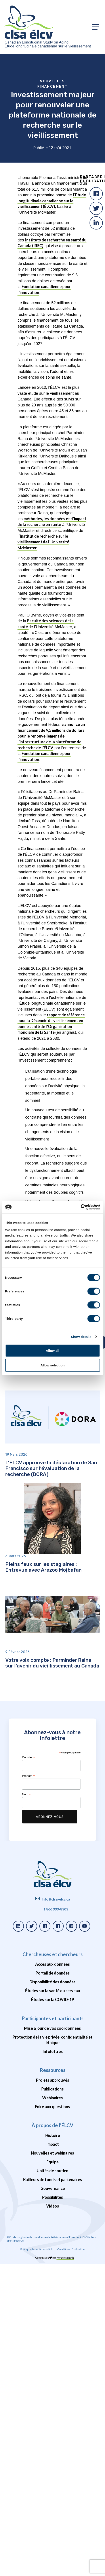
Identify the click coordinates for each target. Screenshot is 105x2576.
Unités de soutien (52, 2170)
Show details (81, 1336)
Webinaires (52, 2097)
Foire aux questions (52, 2106)
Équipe (52, 2161)
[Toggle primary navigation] (96, 27)
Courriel (28, 1757)
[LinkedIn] (96, 223)
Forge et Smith (65, 2257)
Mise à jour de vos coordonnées (52, 2028)
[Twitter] (96, 208)
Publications (52, 2089)
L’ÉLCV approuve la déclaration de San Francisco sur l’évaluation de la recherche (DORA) (51, 1468)
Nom (26, 1794)
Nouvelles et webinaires (52, 2153)
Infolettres (52, 2051)
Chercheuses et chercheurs (53, 1954)
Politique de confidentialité (36, 2249)
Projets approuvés (52, 2080)
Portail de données (53, 1973)
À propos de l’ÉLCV (52, 2125)
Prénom (28, 1776)
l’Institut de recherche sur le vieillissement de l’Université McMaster (43, 542)
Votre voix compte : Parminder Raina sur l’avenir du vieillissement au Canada (52, 1663)
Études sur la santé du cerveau (52, 1990)
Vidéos (52, 2206)
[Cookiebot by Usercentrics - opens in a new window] (80, 1207)
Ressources (52, 2070)
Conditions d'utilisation (71, 2249)
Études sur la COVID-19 (52, 1999)
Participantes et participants (53, 2018)
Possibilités (52, 2197)
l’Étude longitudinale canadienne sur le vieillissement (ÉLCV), (51, 200)
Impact (52, 2144)
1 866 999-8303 (56, 1909)
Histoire (52, 2135)
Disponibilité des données (52, 1981)
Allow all (52, 1350)
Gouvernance (52, 2188)
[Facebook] (96, 193)
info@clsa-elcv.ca (56, 1899)
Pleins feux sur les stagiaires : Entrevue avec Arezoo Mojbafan (43, 1567)
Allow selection (52, 1365)
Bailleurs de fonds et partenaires (52, 2179)
